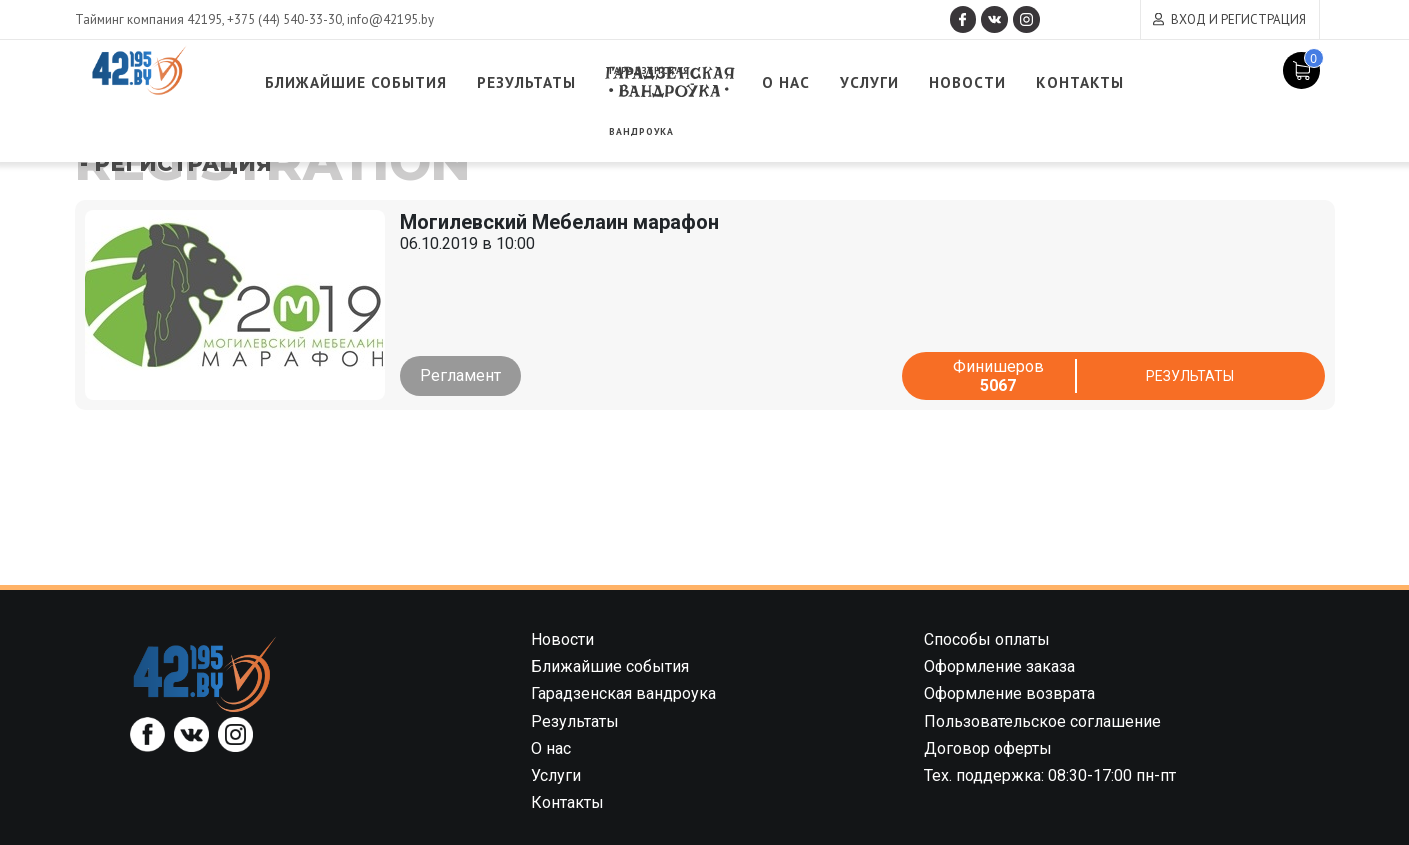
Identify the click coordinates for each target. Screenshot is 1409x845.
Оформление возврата (1009, 693)
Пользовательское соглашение (1042, 721)
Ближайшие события (401, 82)
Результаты (593, 82)
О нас (877, 82)
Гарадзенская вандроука (750, 82)
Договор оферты (988, 748)
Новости (1074, 82)
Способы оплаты (987, 639)
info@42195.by (390, 19)
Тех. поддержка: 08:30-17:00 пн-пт (1050, 775)
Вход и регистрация (1238, 19)
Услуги (967, 82)
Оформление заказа (999, 666)
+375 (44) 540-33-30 (284, 19)
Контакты (1198, 82)
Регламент (460, 375)
